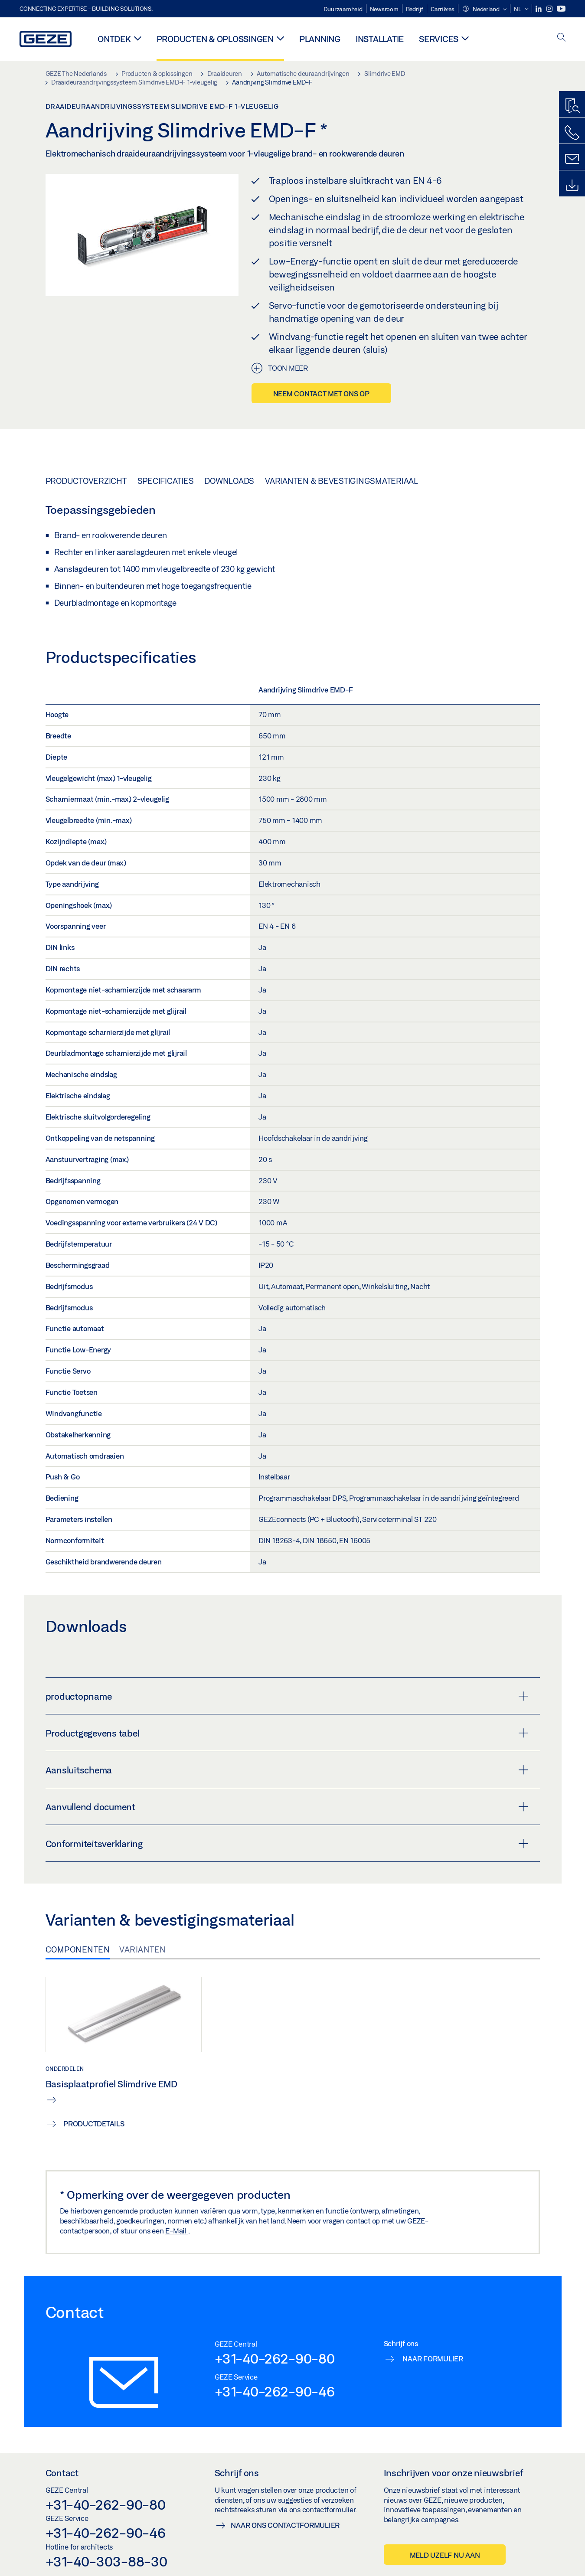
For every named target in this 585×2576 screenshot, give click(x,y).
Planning (319, 39)
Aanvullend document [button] (287, 1807)
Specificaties (165, 481)
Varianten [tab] (142, 1949)
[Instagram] (550, 9)
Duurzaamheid (343, 9)
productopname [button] (287, 1696)
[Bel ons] (572, 133)
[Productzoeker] (572, 106)
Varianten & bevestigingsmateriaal (341, 481)
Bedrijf (414, 9)
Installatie (380, 39)
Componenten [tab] (78, 1949)
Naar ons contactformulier (285, 2525)
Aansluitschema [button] (287, 1770)
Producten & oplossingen (215, 39)
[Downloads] (572, 185)
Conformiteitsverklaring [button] (287, 1843)
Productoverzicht (86, 481)
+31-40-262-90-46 (275, 2391)
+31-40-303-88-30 (106, 2561)
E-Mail (176, 2231)
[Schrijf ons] (572, 159)
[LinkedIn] (539, 9)
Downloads (229, 481)
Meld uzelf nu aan (445, 2555)
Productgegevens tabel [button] (287, 1733)
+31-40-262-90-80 (275, 2358)
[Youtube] (561, 9)
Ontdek (114, 39)
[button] (484, 9)
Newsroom (384, 9)
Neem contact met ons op (321, 393)
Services (438, 39)
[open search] (561, 37)
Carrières (442, 9)
